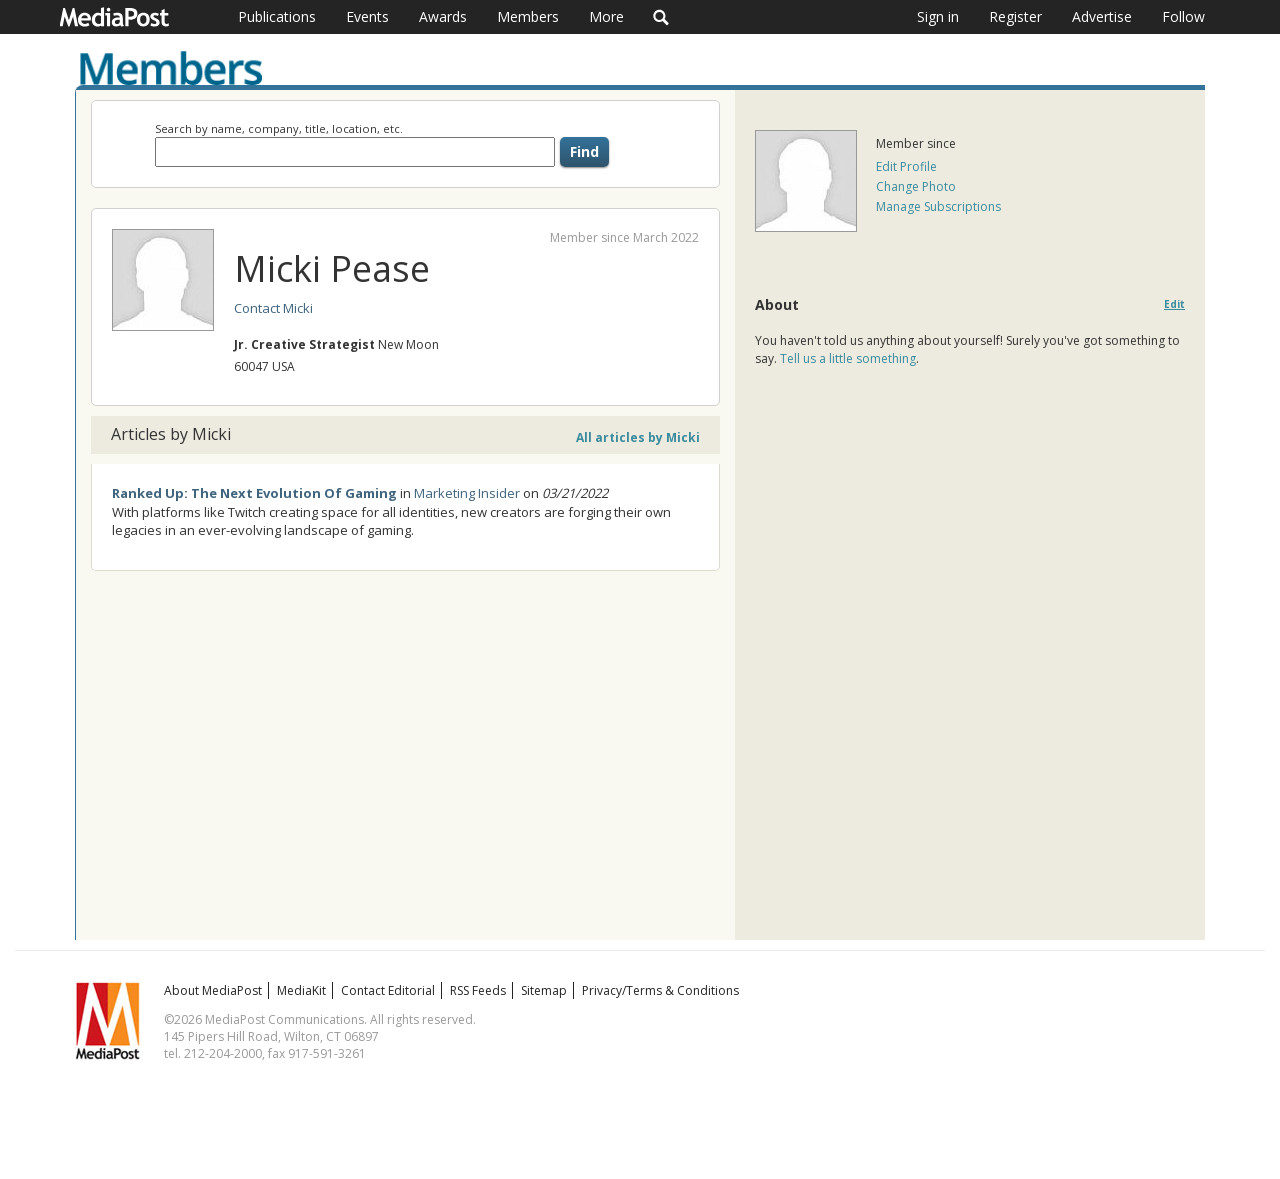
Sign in (938, 16)
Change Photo (916, 186)
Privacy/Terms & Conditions (660, 990)
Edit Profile (906, 166)
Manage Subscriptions (938, 206)
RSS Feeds (478, 990)
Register (1015, 16)
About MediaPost (213, 990)
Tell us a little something (848, 358)
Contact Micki (273, 308)
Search (661, 17)
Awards (443, 16)
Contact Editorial (388, 990)
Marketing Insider (467, 493)
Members (528, 16)
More (606, 16)
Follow (1183, 16)
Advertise (1102, 16)
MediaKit (301, 990)
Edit (1174, 304)
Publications (277, 16)
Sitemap (544, 990)
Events (367, 16)
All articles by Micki (638, 437)
